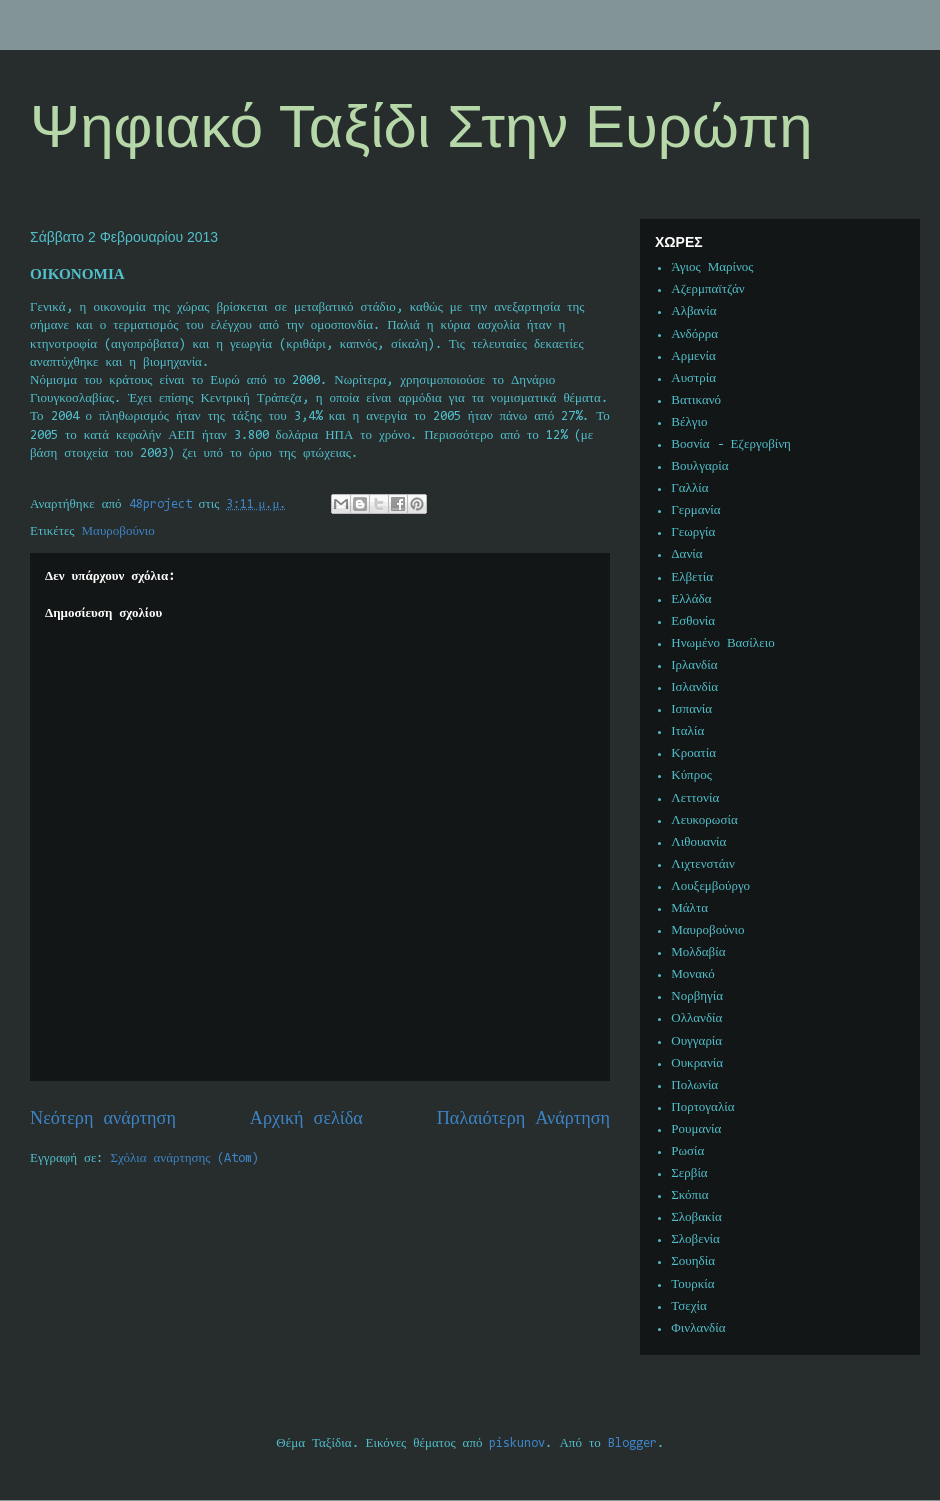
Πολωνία (694, 1085)
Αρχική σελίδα (306, 1119)
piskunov (517, 1443)
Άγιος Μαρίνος (712, 267)
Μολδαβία (698, 952)
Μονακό (693, 974)
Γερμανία (695, 510)
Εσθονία (693, 621)
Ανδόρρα (694, 334)
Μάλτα (689, 908)
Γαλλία (689, 488)
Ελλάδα (691, 599)
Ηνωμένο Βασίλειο (722, 643)
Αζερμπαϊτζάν (707, 289)
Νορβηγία (697, 996)
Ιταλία (687, 731)
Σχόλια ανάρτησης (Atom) (185, 1158)
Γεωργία (693, 532)
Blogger (632, 1443)
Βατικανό (696, 400)
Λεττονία (695, 798)
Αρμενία (693, 356)
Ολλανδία (696, 1018)
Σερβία (689, 1173)
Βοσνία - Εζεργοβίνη (731, 444)
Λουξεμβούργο (710, 886)
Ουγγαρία (696, 1041)
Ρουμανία (696, 1129)
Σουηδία (693, 1261)
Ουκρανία (697, 1063)
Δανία (686, 554)
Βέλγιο (689, 422)
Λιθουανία (698, 842)
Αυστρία (693, 378)
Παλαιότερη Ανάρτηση (523, 1119)
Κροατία (693, 753)
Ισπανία (691, 709)
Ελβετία (692, 577)
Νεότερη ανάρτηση (103, 1119)
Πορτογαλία (702, 1107)
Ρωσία (687, 1151)
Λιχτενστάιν (703, 864)
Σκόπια (689, 1195)
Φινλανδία (698, 1328)
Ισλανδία (694, 687)
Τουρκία (692, 1284)
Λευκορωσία (704, 820)
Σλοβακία (696, 1217)
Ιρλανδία (694, 665)
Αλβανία (693, 311)
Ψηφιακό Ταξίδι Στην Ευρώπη (421, 126)
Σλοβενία (695, 1239)
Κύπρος (691, 775)
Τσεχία (689, 1306)
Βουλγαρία (699, 466)
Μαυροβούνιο (118, 531)
